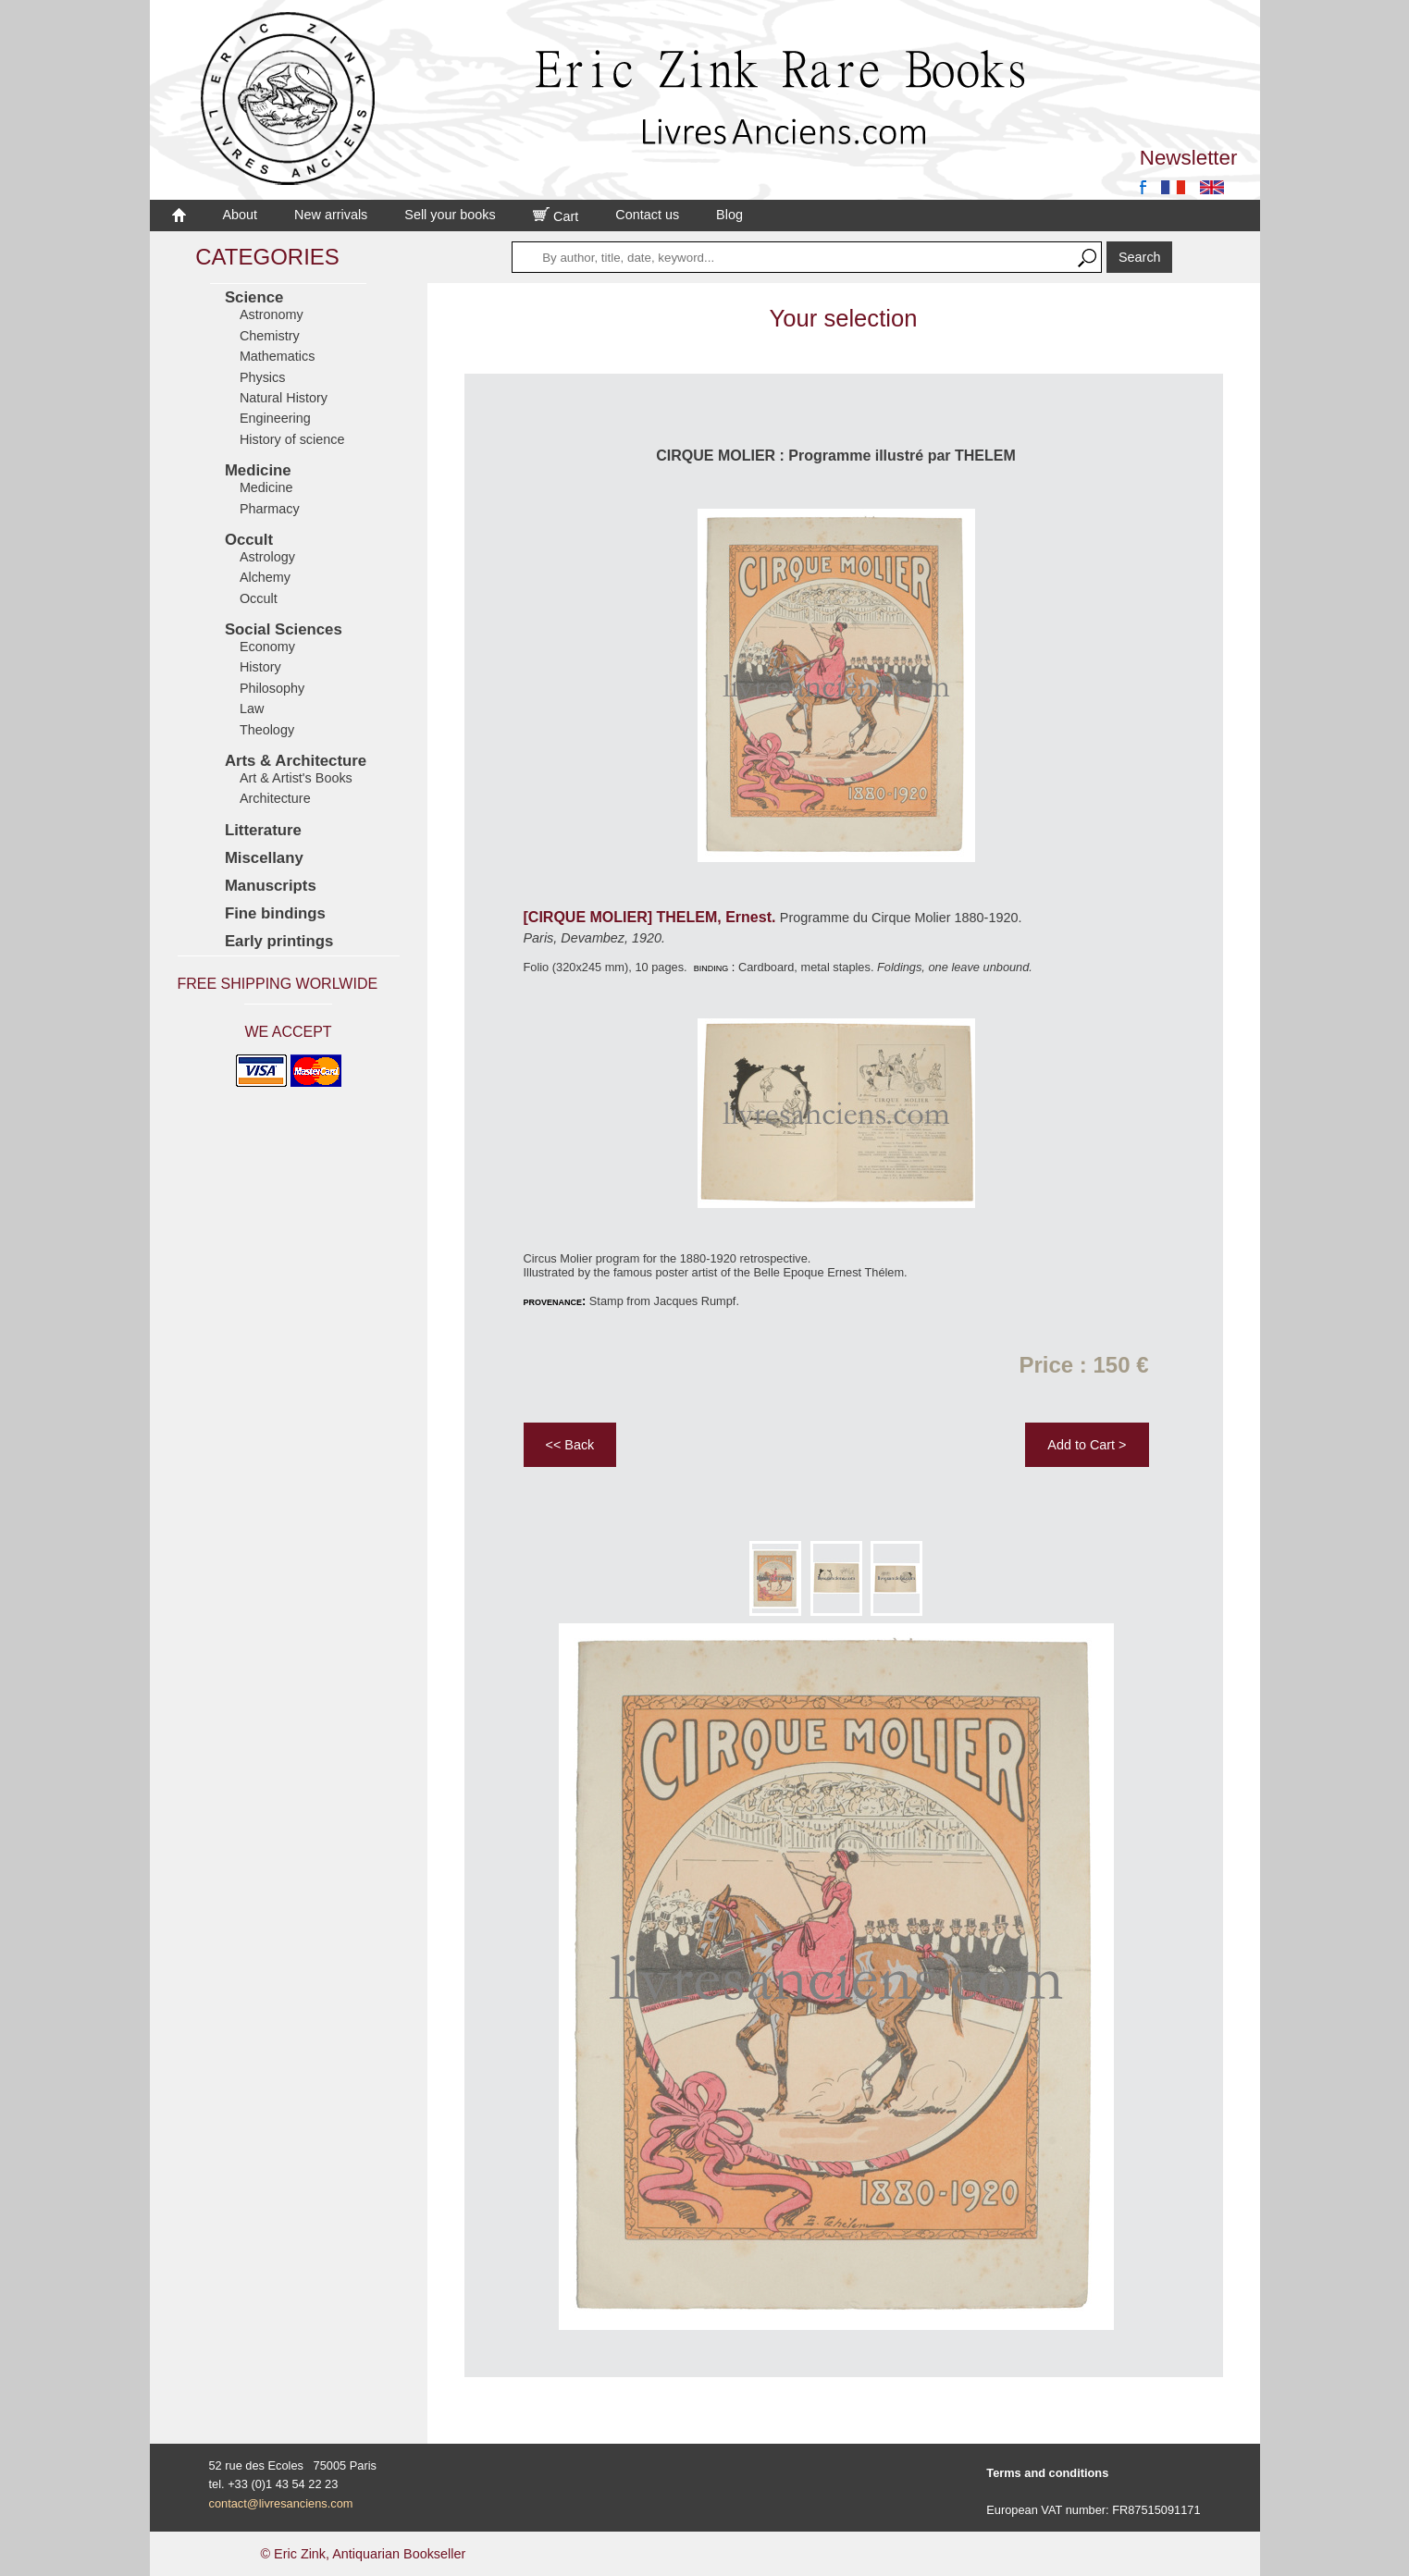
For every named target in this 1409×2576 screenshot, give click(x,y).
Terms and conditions (1047, 2473)
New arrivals (330, 214)
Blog (729, 214)
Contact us (647, 214)
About (240, 214)
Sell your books (449, 214)
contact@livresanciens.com (281, 2503)
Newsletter (1189, 157)
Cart (556, 216)
